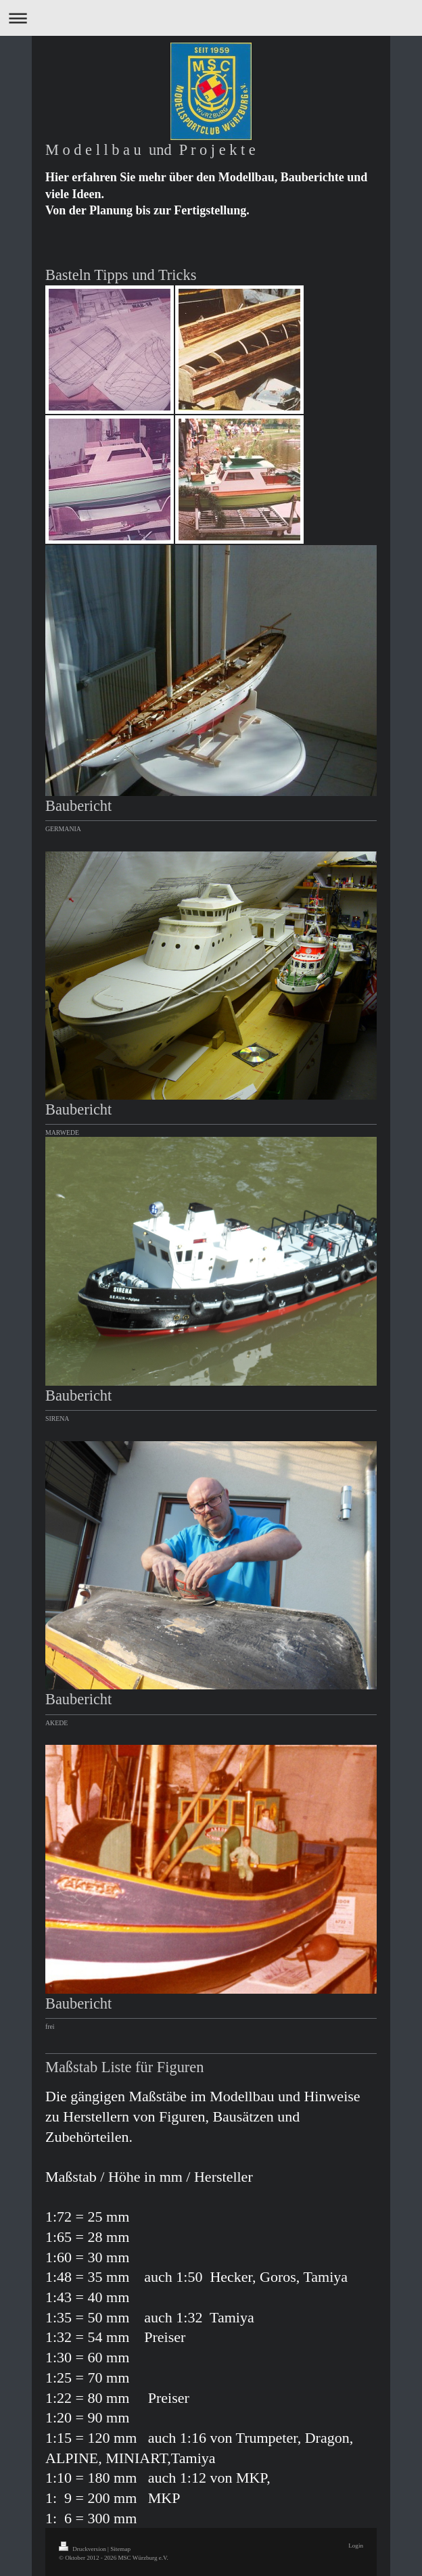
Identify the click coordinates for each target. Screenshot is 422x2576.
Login (355, 2545)
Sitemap (120, 2549)
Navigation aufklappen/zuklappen (211, 17)
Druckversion (83, 2549)
